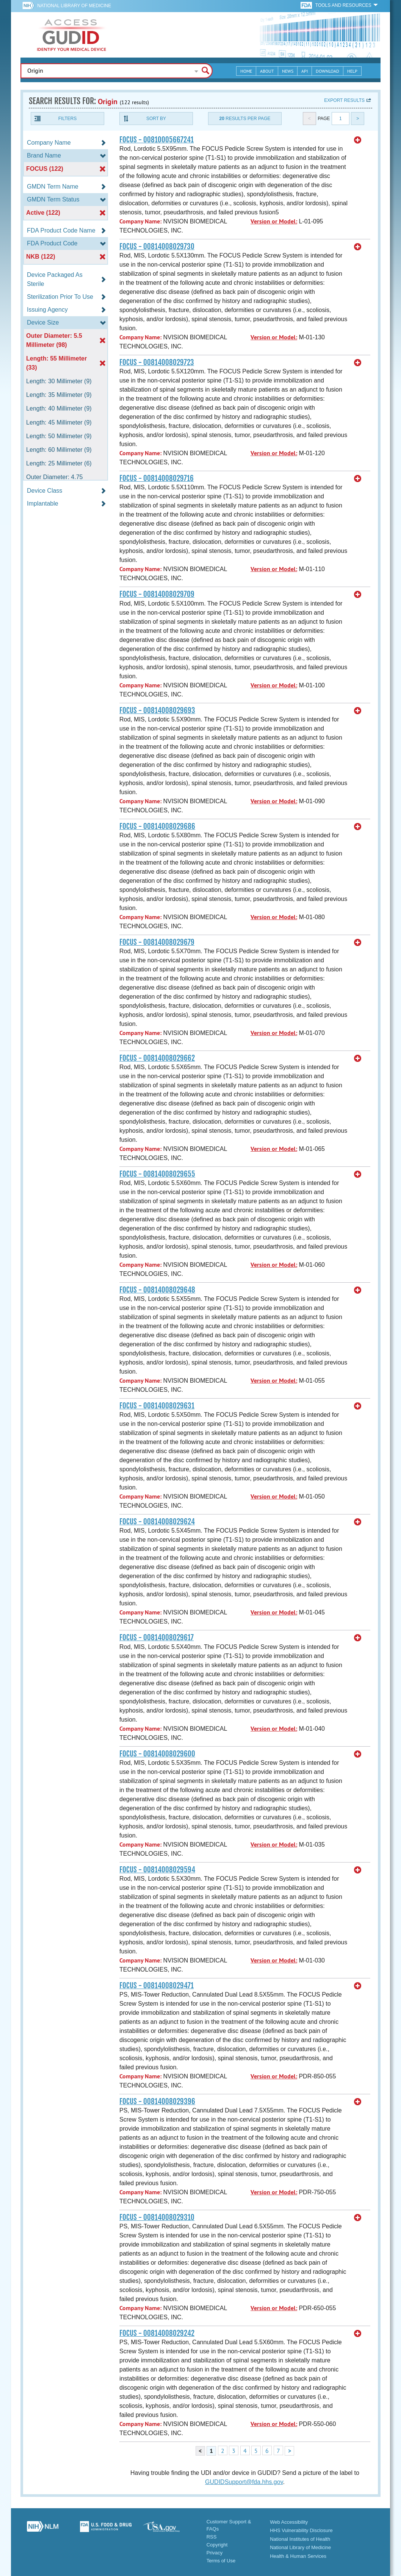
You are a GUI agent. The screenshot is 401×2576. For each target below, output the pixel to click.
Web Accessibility (289, 2522)
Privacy (215, 2553)
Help (352, 71)
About (267, 71)
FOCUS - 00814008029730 (156, 246)
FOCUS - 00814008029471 (156, 1985)
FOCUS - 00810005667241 (156, 139)
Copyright (217, 2545)
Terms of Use (221, 2561)
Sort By (156, 118)
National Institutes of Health (300, 2539)
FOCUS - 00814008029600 (157, 1753)
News (287, 71)
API (304, 71)
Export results (344, 100)
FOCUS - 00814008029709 (156, 594)
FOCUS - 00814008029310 (156, 2217)
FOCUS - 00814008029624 (157, 1521)
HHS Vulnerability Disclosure (301, 2530)
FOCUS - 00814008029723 (156, 362)
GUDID (72, 35)
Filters (67, 118)
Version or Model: (274, 221)
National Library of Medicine (74, 5)
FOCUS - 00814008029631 (156, 1405)
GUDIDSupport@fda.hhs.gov (244, 2482)
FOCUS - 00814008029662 (157, 1058)
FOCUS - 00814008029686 (157, 826)
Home (246, 71)
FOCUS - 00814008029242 (156, 2333)
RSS (212, 2537)
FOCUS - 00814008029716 (156, 478)
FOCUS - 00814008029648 (157, 1289)
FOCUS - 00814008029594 (157, 1869)
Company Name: (140, 221)
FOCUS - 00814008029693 (157, 710)
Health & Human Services (298, 2556)
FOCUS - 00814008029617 (156, 1637)
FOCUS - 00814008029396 (157, 2101)
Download (327, 71)
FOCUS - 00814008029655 (157, 1174)
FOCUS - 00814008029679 (156, 942)
